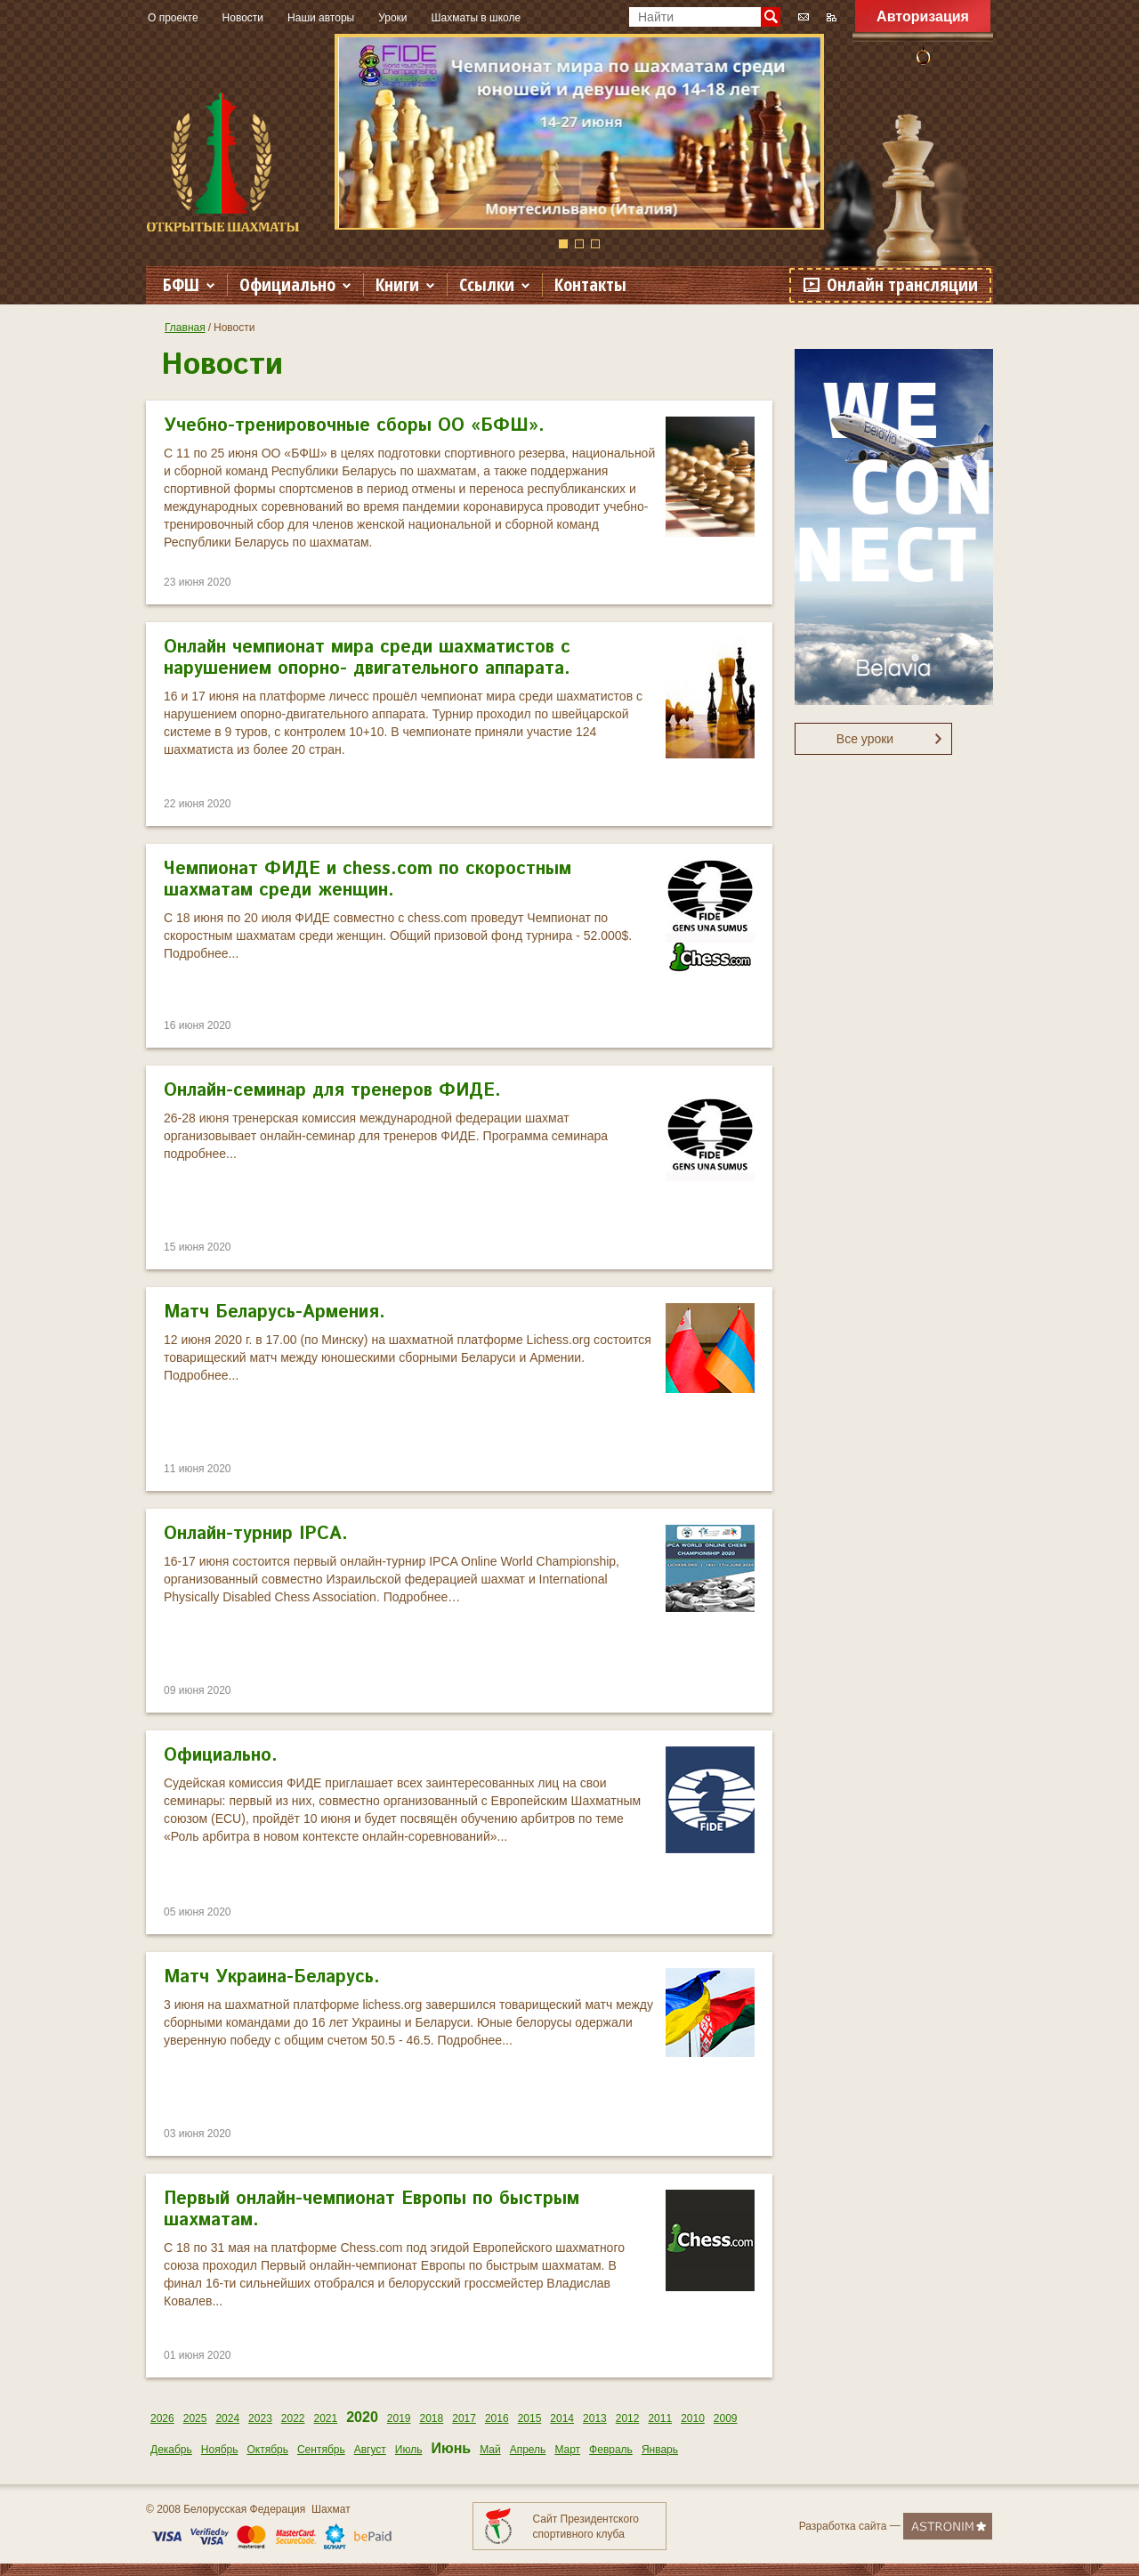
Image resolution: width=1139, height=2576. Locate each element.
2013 (595, 2418)
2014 (562, 2418)
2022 (293, 2418)
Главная (185, 327)
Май (490, 2449)
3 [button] (595, 243)
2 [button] (579, 243)
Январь (660, 2449)
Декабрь (171, 2449)
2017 (464, 2418)
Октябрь (267, 2449)
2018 (432, 2418)
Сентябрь (321, 2449)
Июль (409, 2449)
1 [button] (563, 243)
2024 (227, 2418)
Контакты (590, 284)
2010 (693, 2418)
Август (370, 2449)
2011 (660, 2418)
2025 (195, 2418)
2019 (399, 2418)
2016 (497, 2418)
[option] (579, 132)
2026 (162, 2418)
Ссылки (486, 284)
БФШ (181, 284)
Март (567, 2449)
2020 (362, 2417)
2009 (726, 2418)
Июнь (451, 2448)
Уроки (392, 18)
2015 (530, 2418)
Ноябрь (219, 2449)
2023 (260, 2418)
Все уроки (864, 739)
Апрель (528, 2449)
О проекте (173, 18)
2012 (628, 2418)
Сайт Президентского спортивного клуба (586, 2526)
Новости (242, 18)
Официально (287, 284)
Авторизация (922, 16)
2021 (326, 2418)
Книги (397, 284)
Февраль (611, 2449)
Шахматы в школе (476, 18)
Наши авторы (320, 18)
